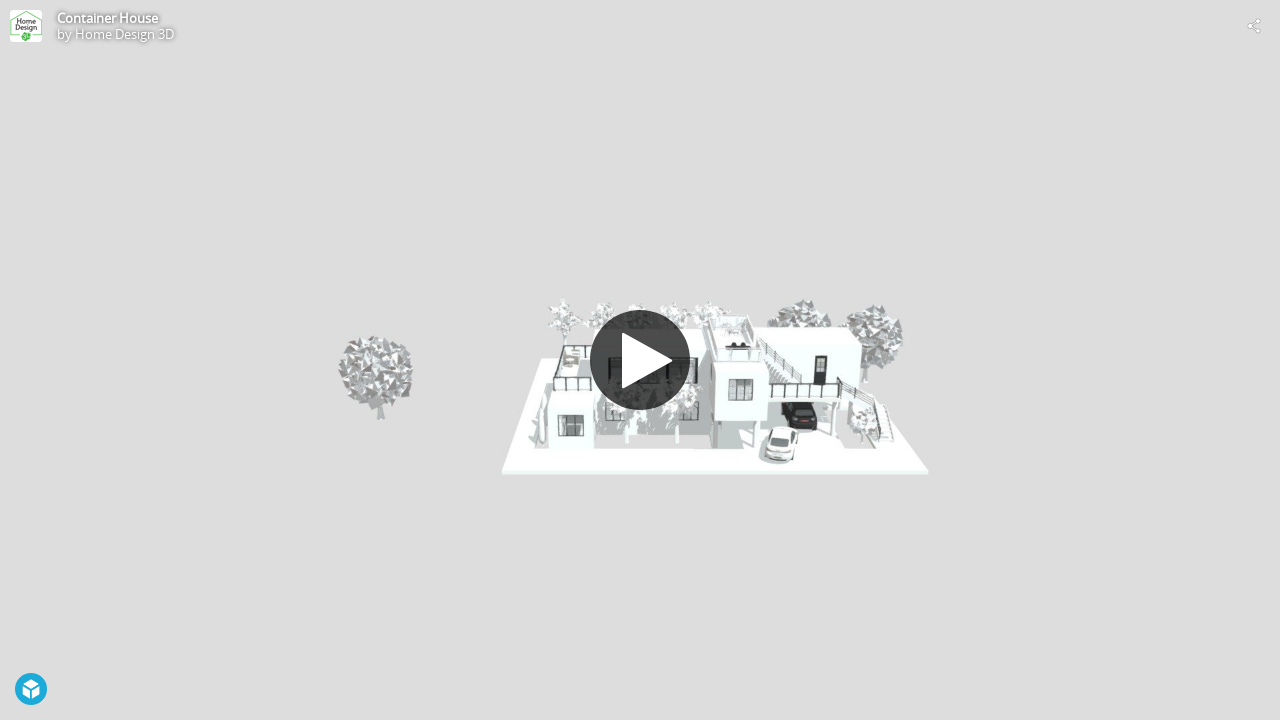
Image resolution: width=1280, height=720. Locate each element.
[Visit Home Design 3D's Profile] (26, 26)
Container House (107, 18)
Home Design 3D (124, 34)
